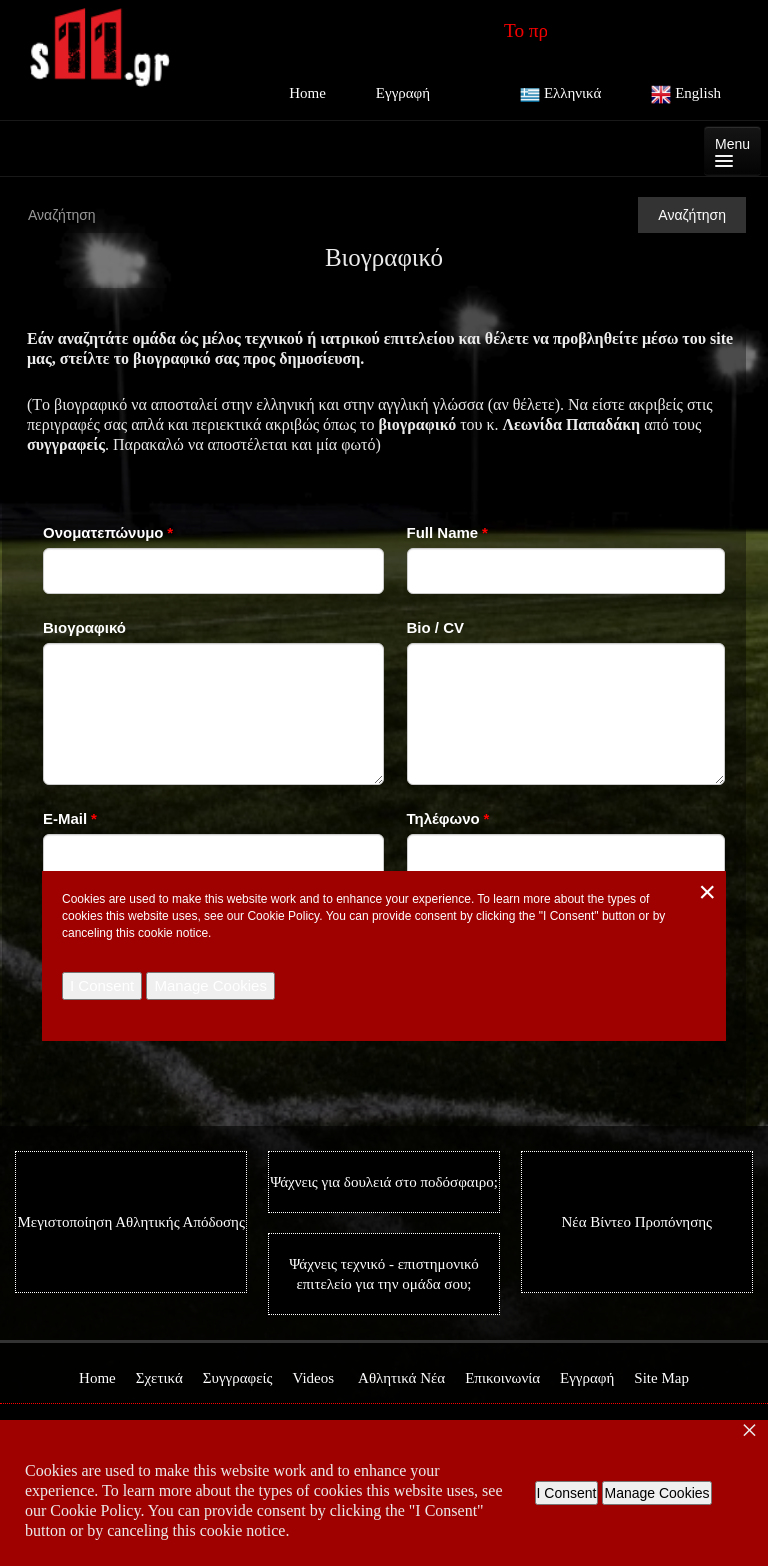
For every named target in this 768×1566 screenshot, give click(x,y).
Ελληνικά (560, 95)
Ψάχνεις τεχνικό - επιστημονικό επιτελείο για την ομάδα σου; (383, 1274)
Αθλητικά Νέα (401, 1378)
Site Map (661, 1378)
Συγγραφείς (238, 1378)
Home (307, 93)
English (686, 95)
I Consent (567, 1493)
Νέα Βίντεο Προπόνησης (637, 1222)
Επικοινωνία (502, 1378)
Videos (313, 1378)
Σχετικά (159, 1378)
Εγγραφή (403, 93)
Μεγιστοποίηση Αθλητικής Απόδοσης (131, 1222)
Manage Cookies (656, 1493)
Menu (732, 151)
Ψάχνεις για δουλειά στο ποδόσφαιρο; (384, 1182)
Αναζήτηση (692, 215)
